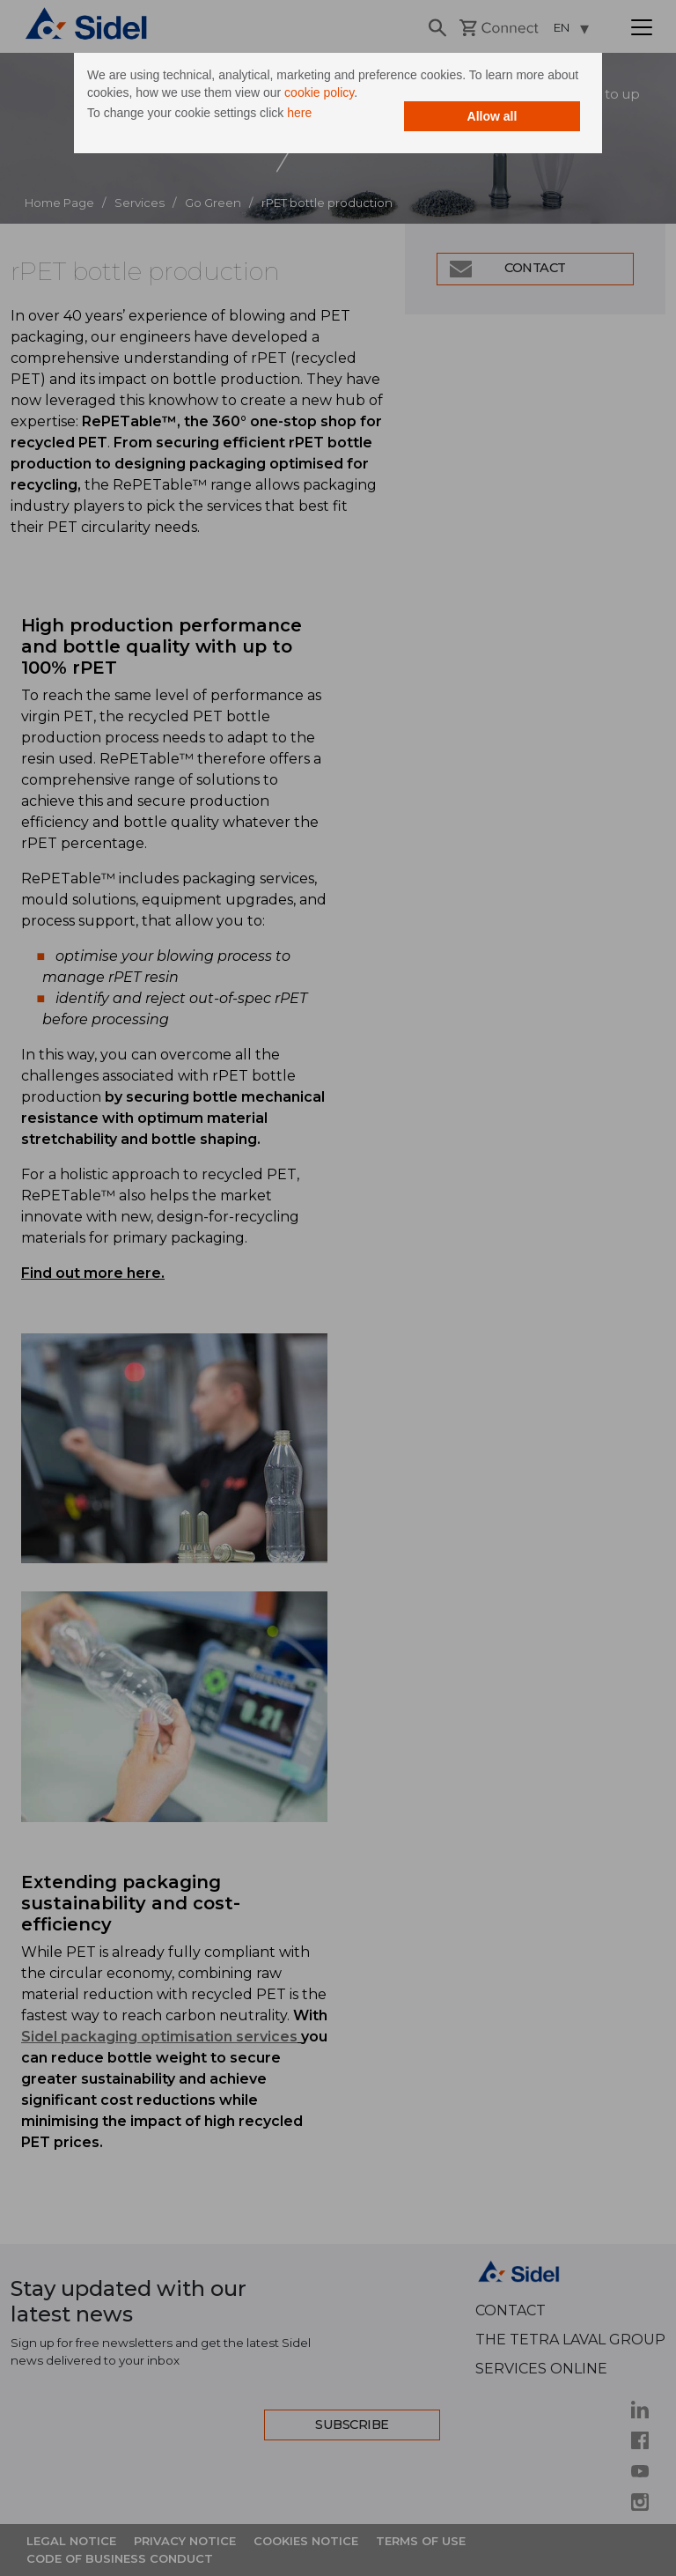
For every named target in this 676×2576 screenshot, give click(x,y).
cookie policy (319, 92)
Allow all (492, 116)
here (299, 113)
